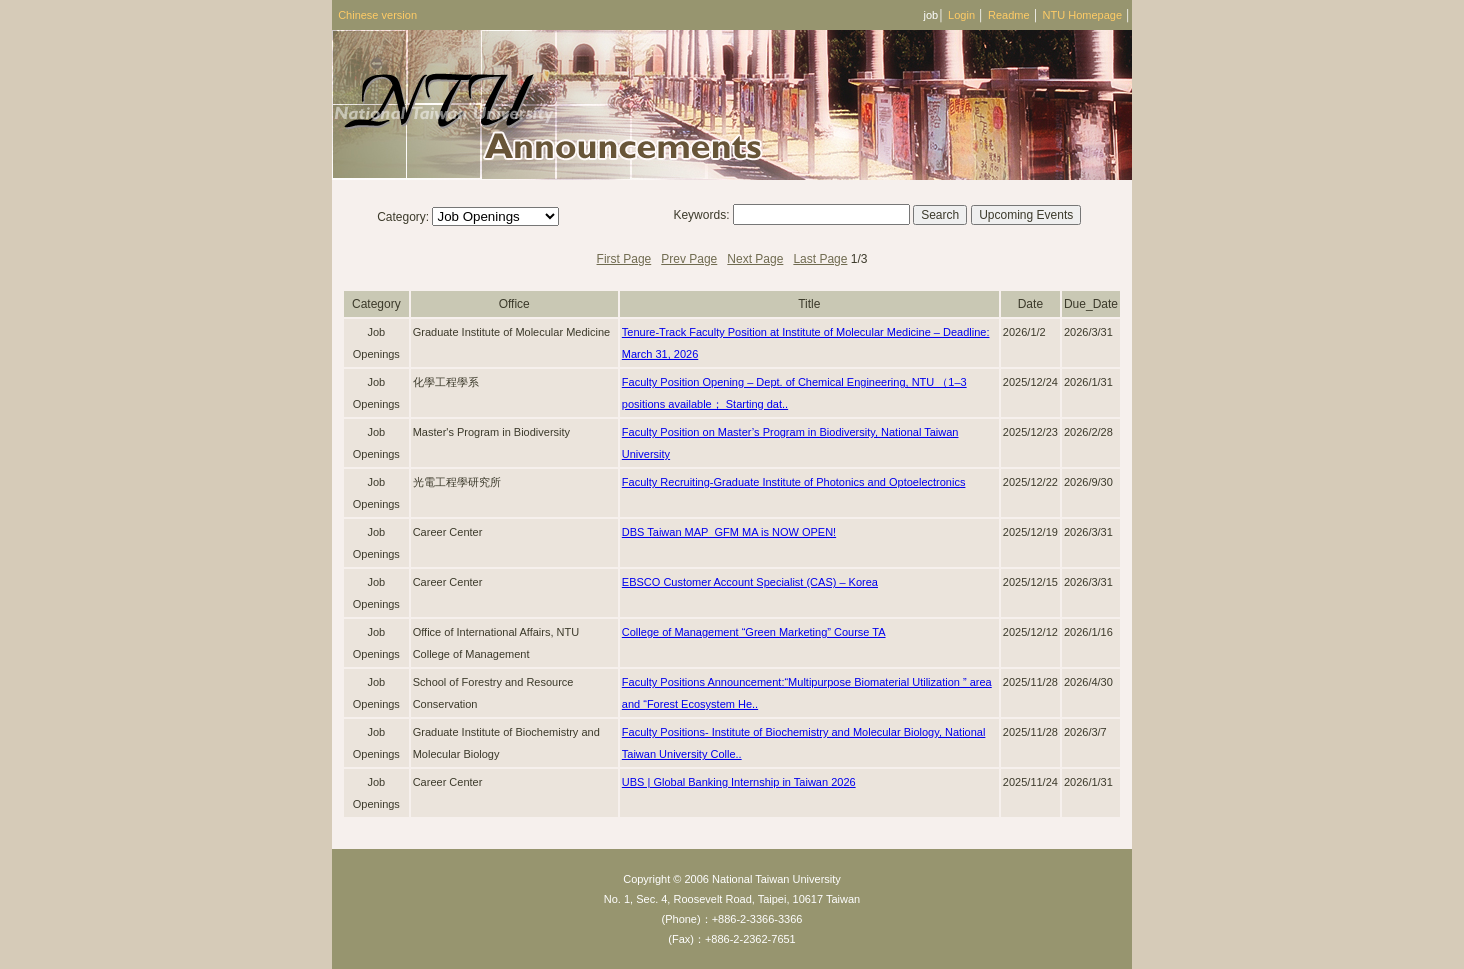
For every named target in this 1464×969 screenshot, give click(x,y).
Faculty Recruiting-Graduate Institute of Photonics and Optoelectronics (794, 482)
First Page (624, 259)
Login (961, 15)
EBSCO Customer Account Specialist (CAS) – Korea (750, 582)
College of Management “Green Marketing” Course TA (754, 632)
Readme (1009, 15)
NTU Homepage (1082, 15)
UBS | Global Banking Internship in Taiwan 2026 (739, 782)
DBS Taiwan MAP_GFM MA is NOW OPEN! (729, 532)
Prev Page (689, 259)
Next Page (755, 259)
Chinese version (377, 15)
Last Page (820, 259)
